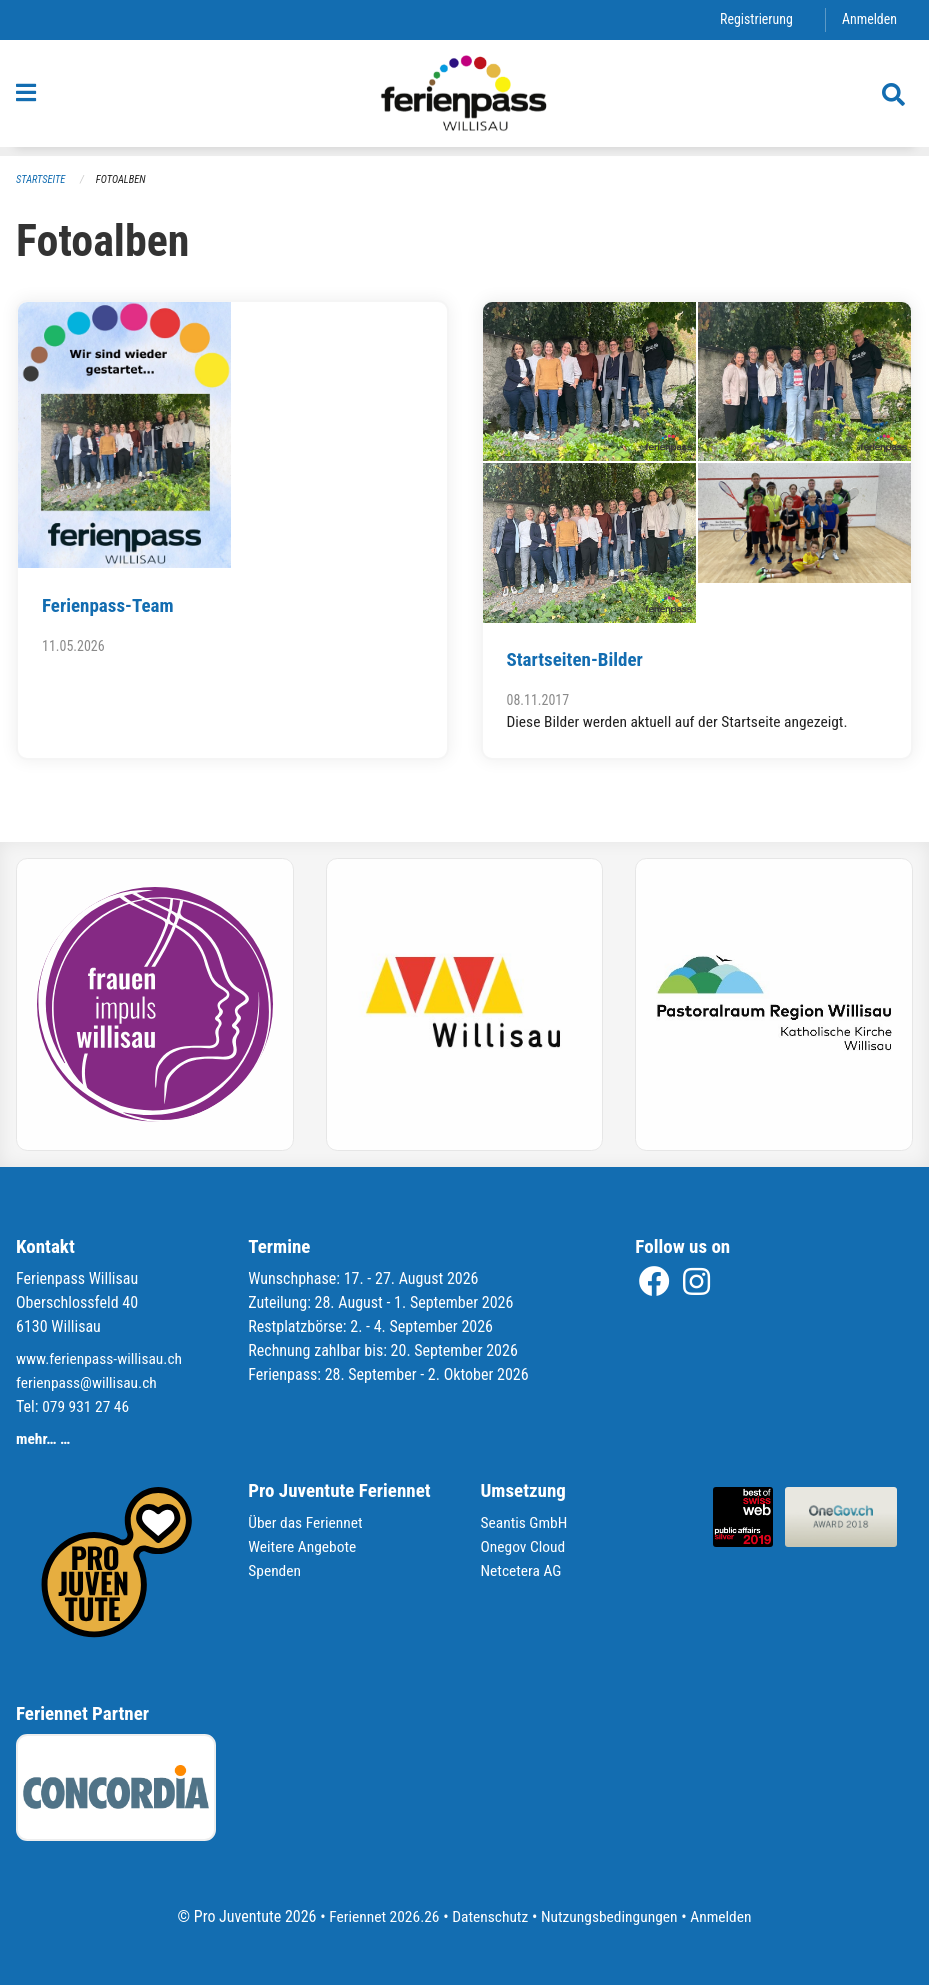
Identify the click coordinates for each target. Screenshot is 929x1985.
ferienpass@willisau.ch (89, 1382)
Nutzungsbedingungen (611, 1916)
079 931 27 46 (87, 1406)
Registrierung (753, 19)
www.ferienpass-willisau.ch (102, 1358)
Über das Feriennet (307, 1522)
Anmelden (868, 19)
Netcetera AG (523, 1570)
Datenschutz (488, 1916)
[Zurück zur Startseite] (464, 98)
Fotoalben (124, 179)
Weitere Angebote (304, 1546)
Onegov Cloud (525, 1546)
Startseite (42, 179)
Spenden (275, 1570)
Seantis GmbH (526, 1522)
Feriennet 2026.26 (379, 1916)
